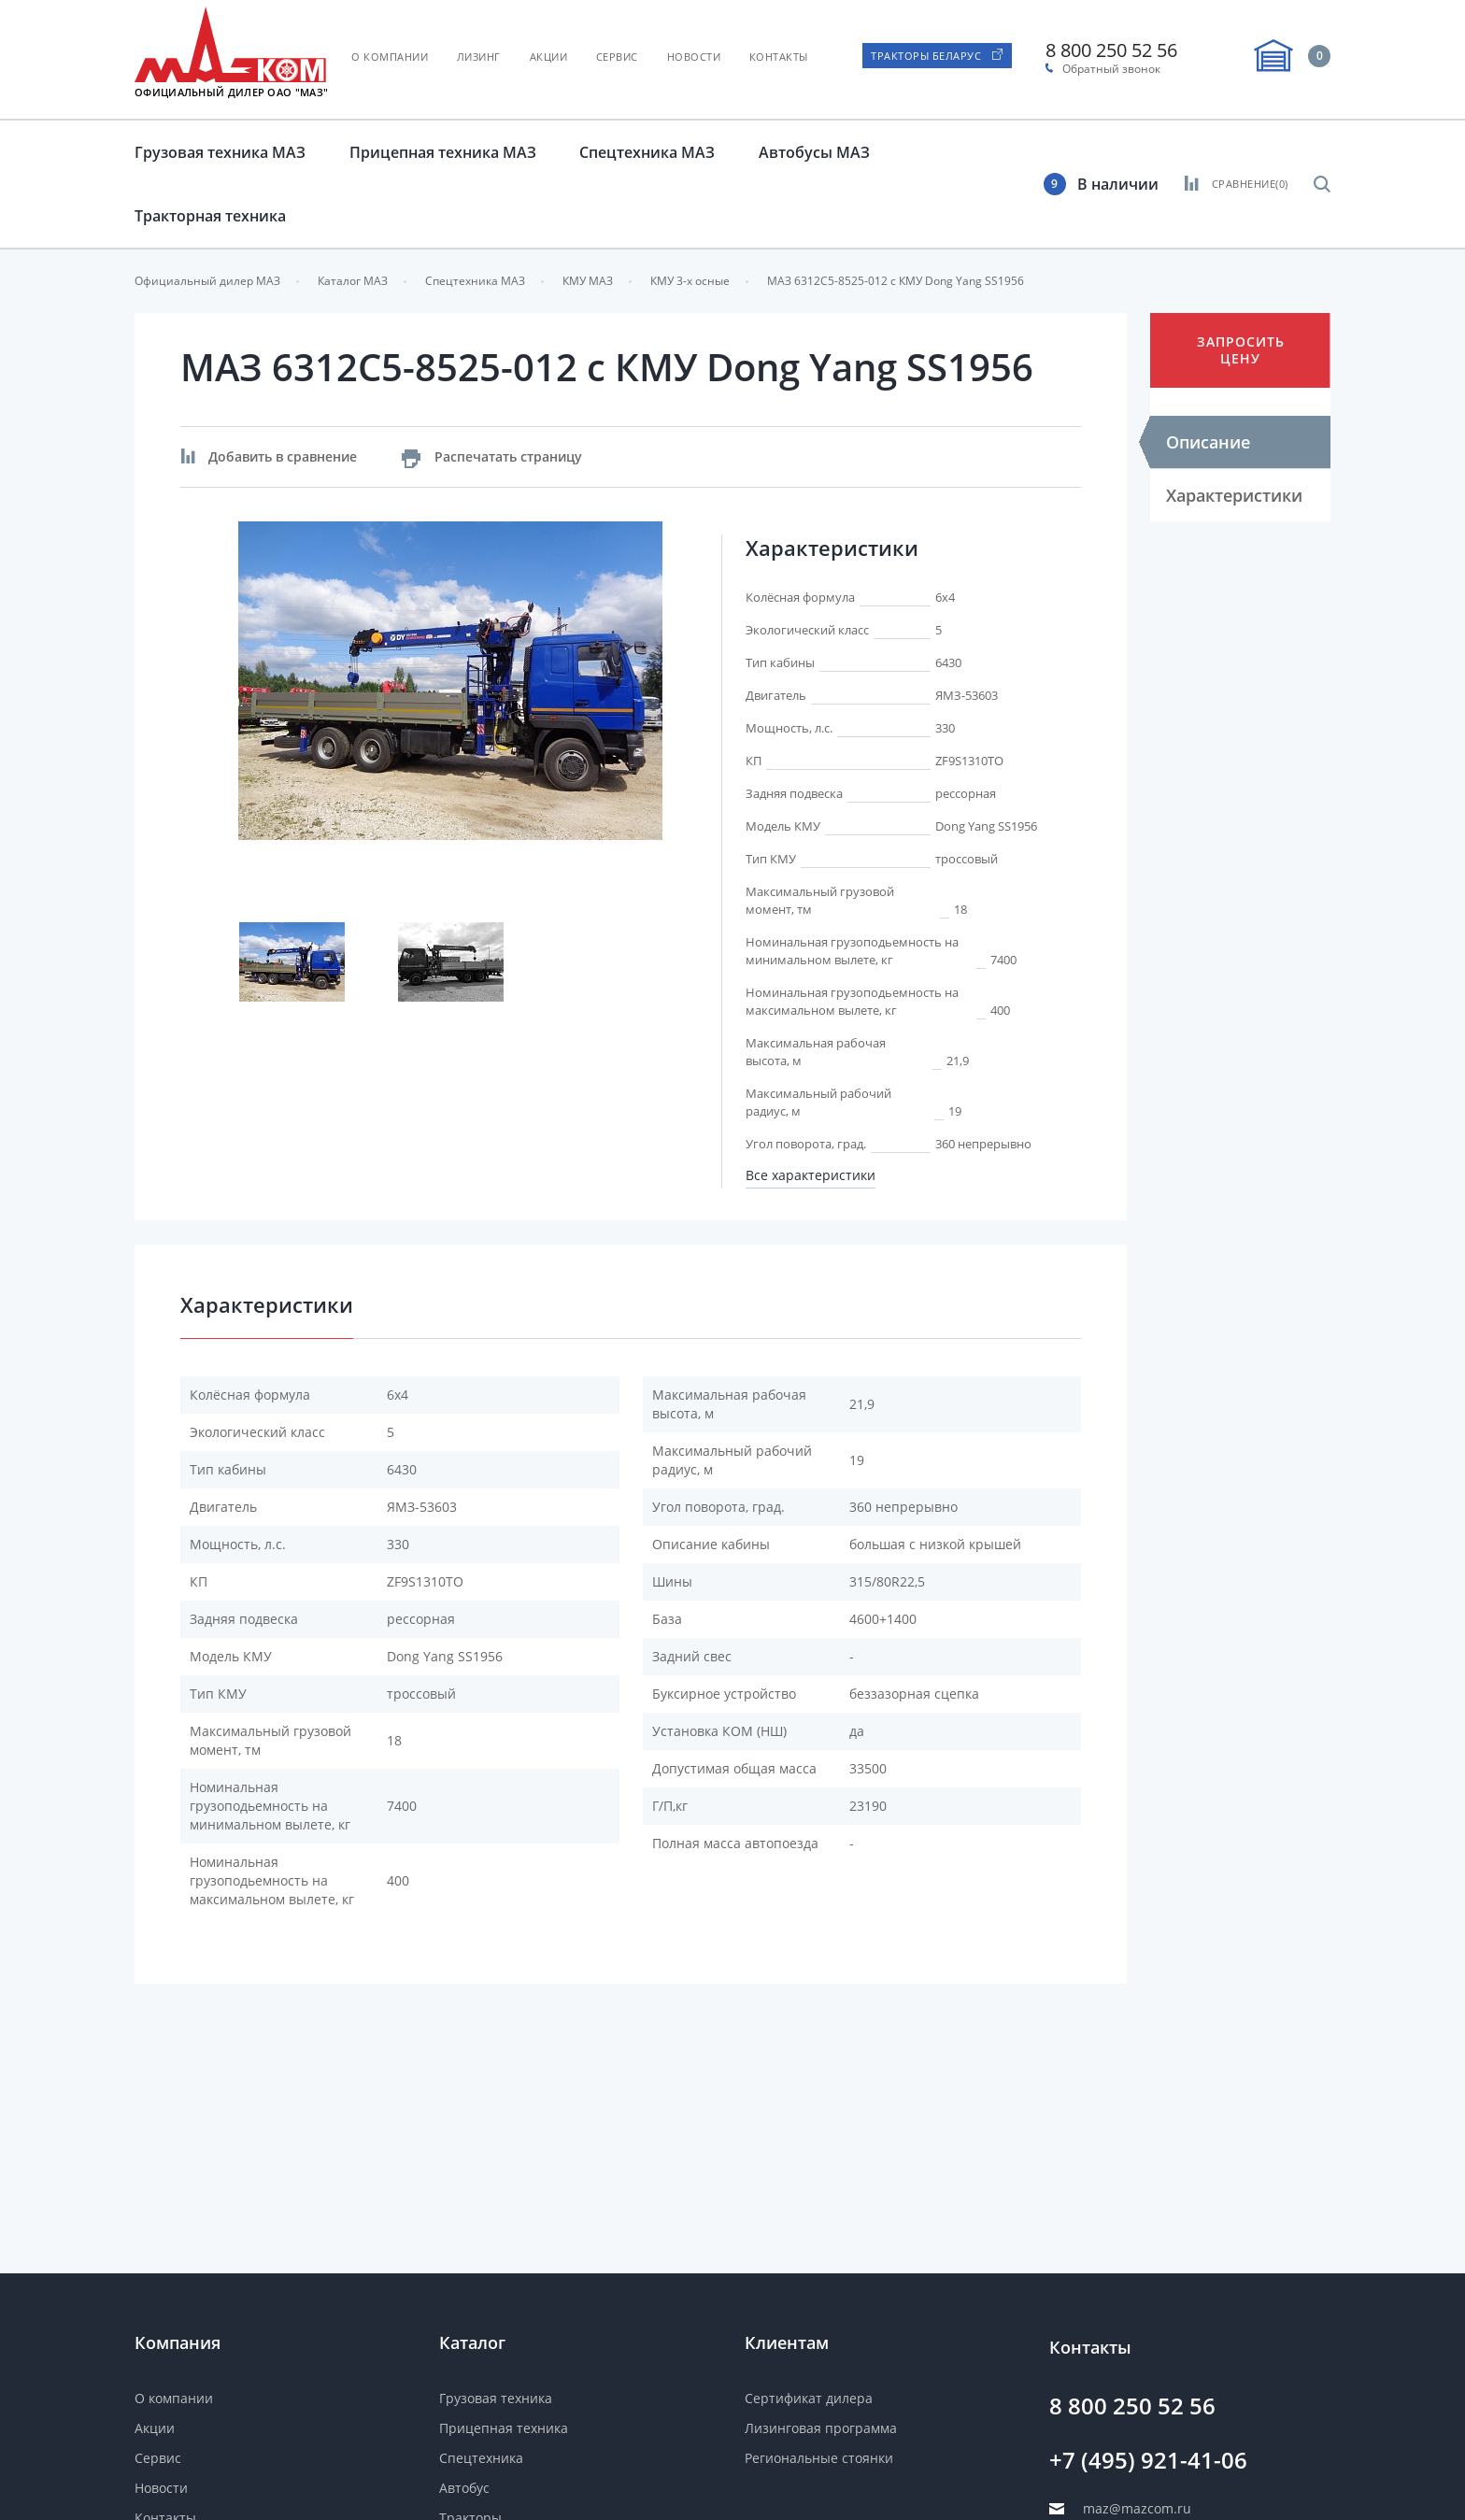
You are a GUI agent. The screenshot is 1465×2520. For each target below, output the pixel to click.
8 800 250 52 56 (1111, 50)
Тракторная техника (210, 216)
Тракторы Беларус (926, 56)
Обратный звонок (1111, 69)
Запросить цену (1241, 350)
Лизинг (479, 57)
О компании (389, 57)
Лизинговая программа (821, 2428)
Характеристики (1234, 495)
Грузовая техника (495, 2398)
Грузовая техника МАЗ (220, 152)
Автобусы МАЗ (814, 152)
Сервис (617, 57)
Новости (694, 57)
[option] (450, 681)
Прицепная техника (503, 2428)
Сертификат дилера (809, 2398)
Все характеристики (810, 1175)
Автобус (464, 2488)
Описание (1208, 442)
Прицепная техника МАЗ (442, 152)
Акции (549, 57)
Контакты (778, 57)
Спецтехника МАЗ (647, 152)
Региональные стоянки (819, 2458)
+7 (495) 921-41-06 (1148, 2460)
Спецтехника (481, 2458)
